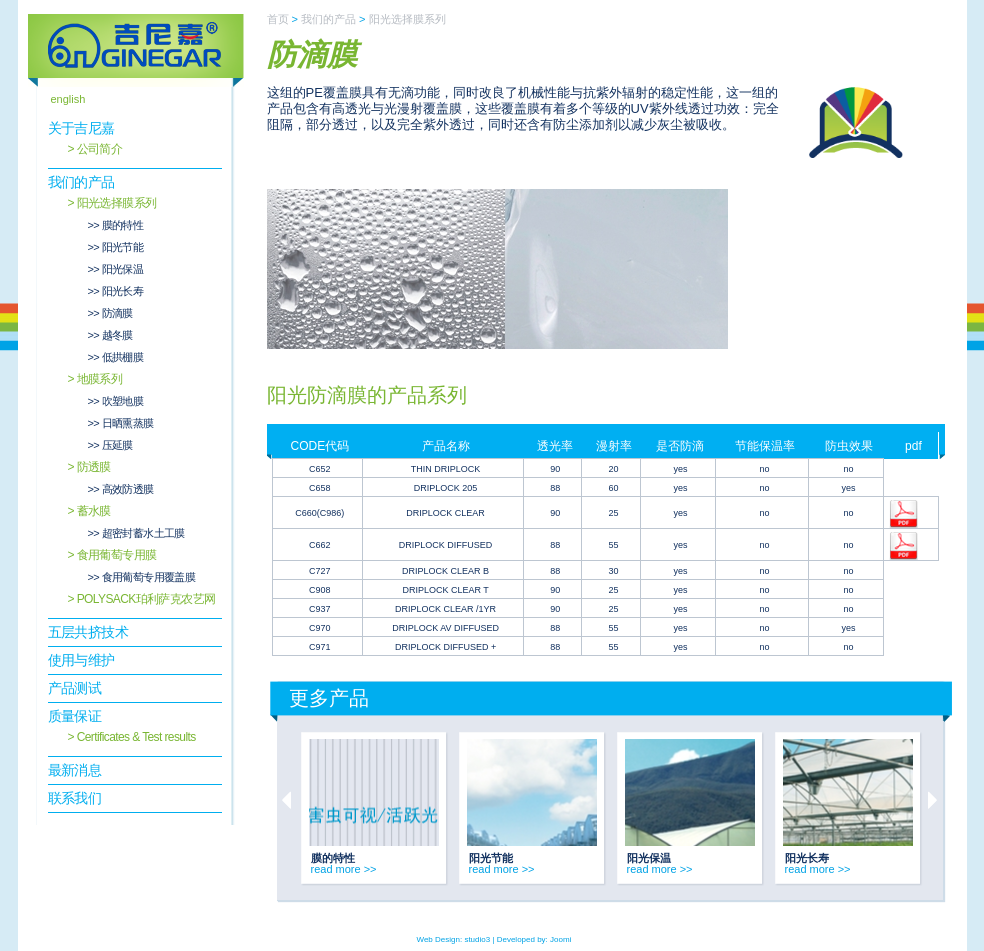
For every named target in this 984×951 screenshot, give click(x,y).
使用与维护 (81, 660)
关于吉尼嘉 (81, 128)
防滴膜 (117, 313)
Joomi (560, 939)
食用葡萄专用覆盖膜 (149, 577)
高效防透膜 (128, 489)
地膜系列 (100, 379)
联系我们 (75, 798)
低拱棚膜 (123, 357)
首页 (278, 19)
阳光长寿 (123, 291)
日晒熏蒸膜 (128, 423)
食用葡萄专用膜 (117, 555)
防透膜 (94, 467)
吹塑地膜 (123, 401)
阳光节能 (123, 247)
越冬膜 (117, 335)
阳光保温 (123, 269)
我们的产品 (81, 182)
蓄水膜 (94, 511)
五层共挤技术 (88, 632)
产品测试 (75, 688)
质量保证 (75, 716)
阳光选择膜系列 (117, 203)
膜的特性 (123, 225)
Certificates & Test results (136, 737)
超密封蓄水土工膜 (143, 533)
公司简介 (100, 149)
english (68, 99)
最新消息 (75, 770)
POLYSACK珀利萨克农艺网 (146, 599)
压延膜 (117, 445)
